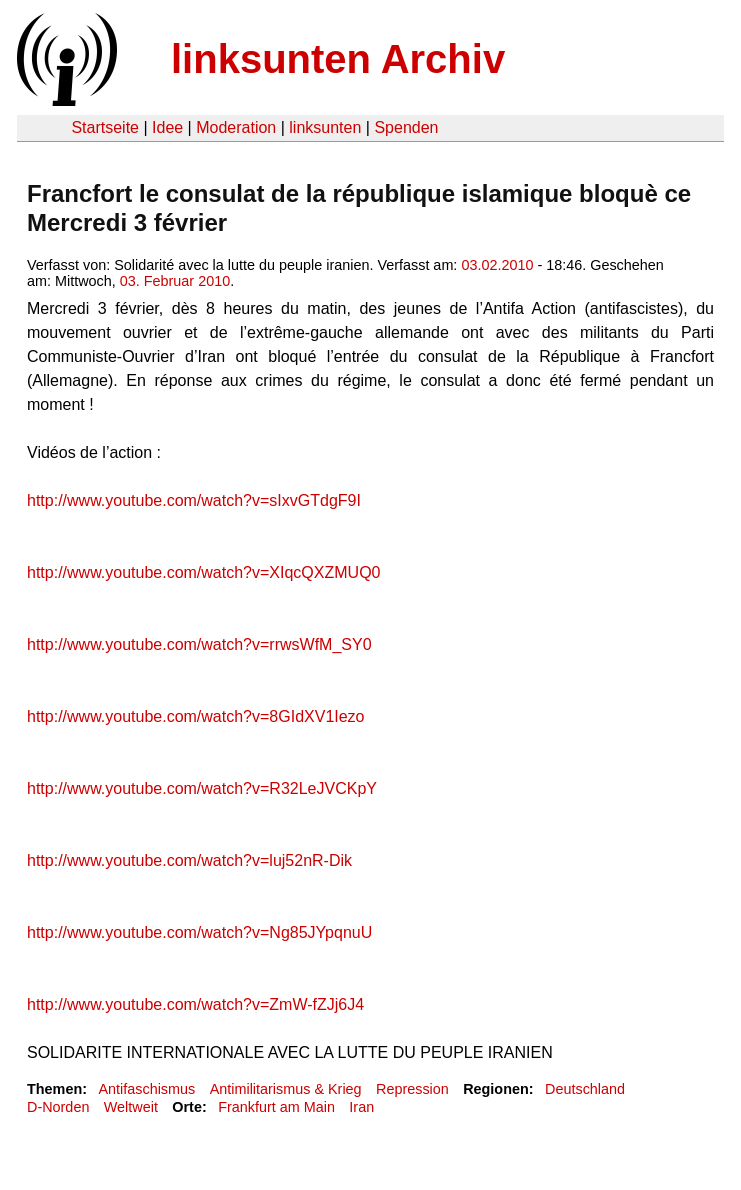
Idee (167, 127)
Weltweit (131, 1107)
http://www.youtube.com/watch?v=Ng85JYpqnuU (199, 932)
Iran (361, 1107)
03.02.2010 (497, 265)
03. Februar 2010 (175, 281)
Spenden (406, 127)
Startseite (105, 127)
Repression (412, 1089)
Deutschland (585, 1089)
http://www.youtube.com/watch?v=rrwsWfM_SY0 (199, 644)
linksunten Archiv (338, 59)
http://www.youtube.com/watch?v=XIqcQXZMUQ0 (203, 572)
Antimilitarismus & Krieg (286, 1089)
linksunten (325, 127)
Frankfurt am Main (276, 1107)
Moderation (236, 127)
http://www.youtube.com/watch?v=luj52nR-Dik (189, 860)
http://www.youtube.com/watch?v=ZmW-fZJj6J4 (195, 1004)
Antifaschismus (146, 1089)
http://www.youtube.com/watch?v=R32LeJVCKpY (202, 788)
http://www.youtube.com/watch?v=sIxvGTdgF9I (194, 500)
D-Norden (58, 1107)
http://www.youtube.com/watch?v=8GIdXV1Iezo (196, 716)
